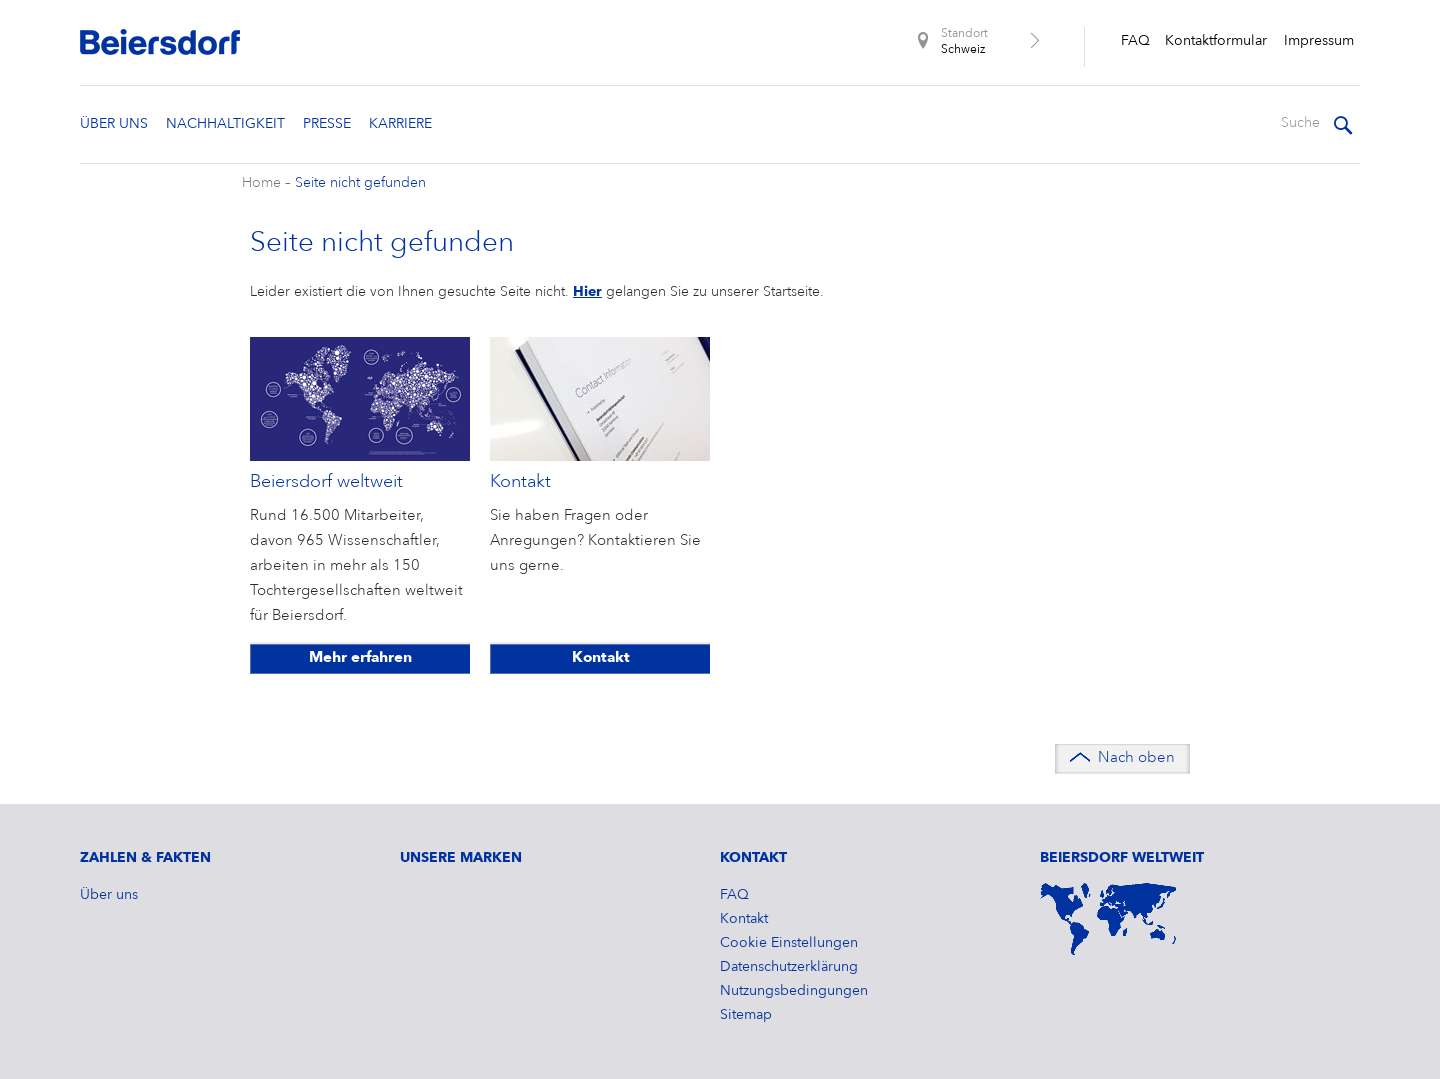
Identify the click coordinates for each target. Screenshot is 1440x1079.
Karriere (400, 124)
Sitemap (746, 1015)
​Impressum (1319, 41)
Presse (327, 124)
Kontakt (601, 658)
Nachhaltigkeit (225, 124)
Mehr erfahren (360, 658)
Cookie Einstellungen (789, 943)
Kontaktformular (1216, 41)
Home (261, 183)
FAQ (1135, 41)
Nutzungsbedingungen (794, 991)
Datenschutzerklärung (789, 967)
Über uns (114, 124)
